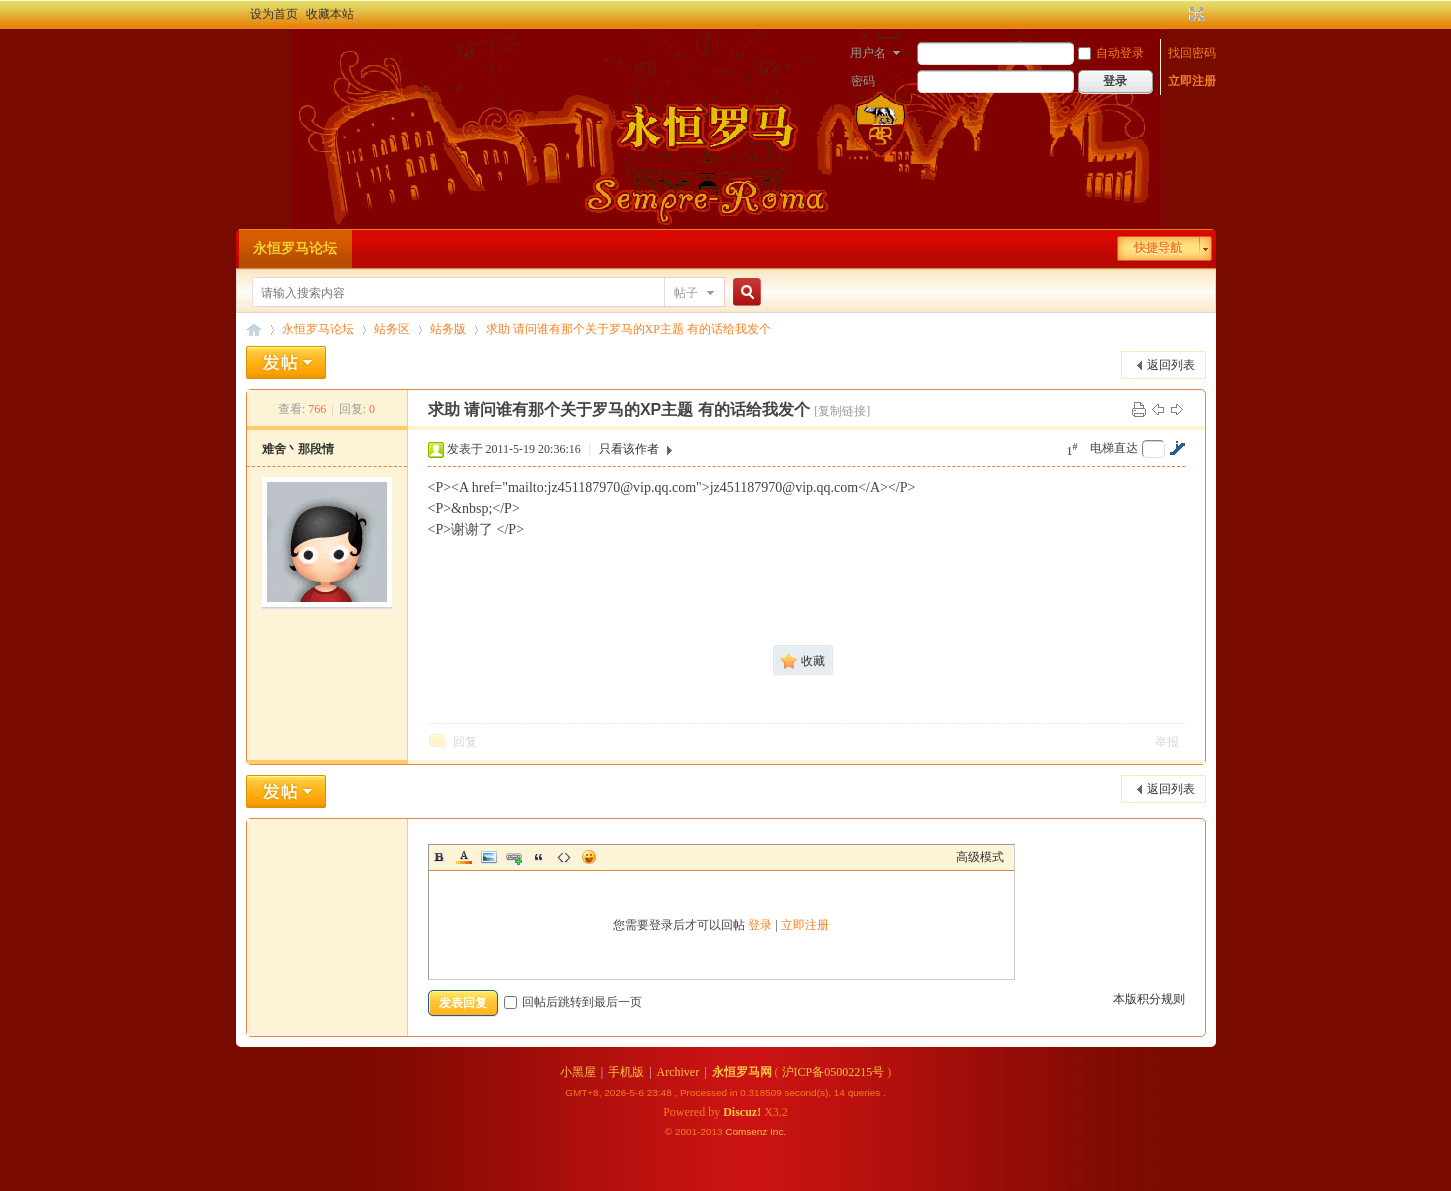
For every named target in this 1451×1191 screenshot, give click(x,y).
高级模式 (980, 857)
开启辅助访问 (1178, 14)
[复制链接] (842, 411)
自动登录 (1111, 53)
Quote (539, 857)
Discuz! (742, 1112)
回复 (465, 742)
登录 (760, 925)
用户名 (868, 53)
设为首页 (274, 14)
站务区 (392, 329)
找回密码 (1192, 53)
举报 (1167, 742)
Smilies (589, 857)
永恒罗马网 (742, 1072)
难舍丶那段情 (298, 449)
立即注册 (1192, 81)
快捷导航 (1158, 248)
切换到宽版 (1194, 14)
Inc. (778, 1131)
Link (514, 857)
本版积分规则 (1149, 999)
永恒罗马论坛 (295, 248)
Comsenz (747, 1131)
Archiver (678, 1072)
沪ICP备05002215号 (833, 1072)
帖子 (686, 293)
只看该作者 (629, 449)
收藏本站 (330, 14)
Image (489, 857)
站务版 (448, 329)
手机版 (626, 1072)
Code (564, 857)
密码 (863, 81)
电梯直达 (1114, 448)
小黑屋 (578, 1072)
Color (464, 857)
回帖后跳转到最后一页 (573, 1002)
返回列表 (1171, 365)
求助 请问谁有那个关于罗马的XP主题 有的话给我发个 (628, 329)
